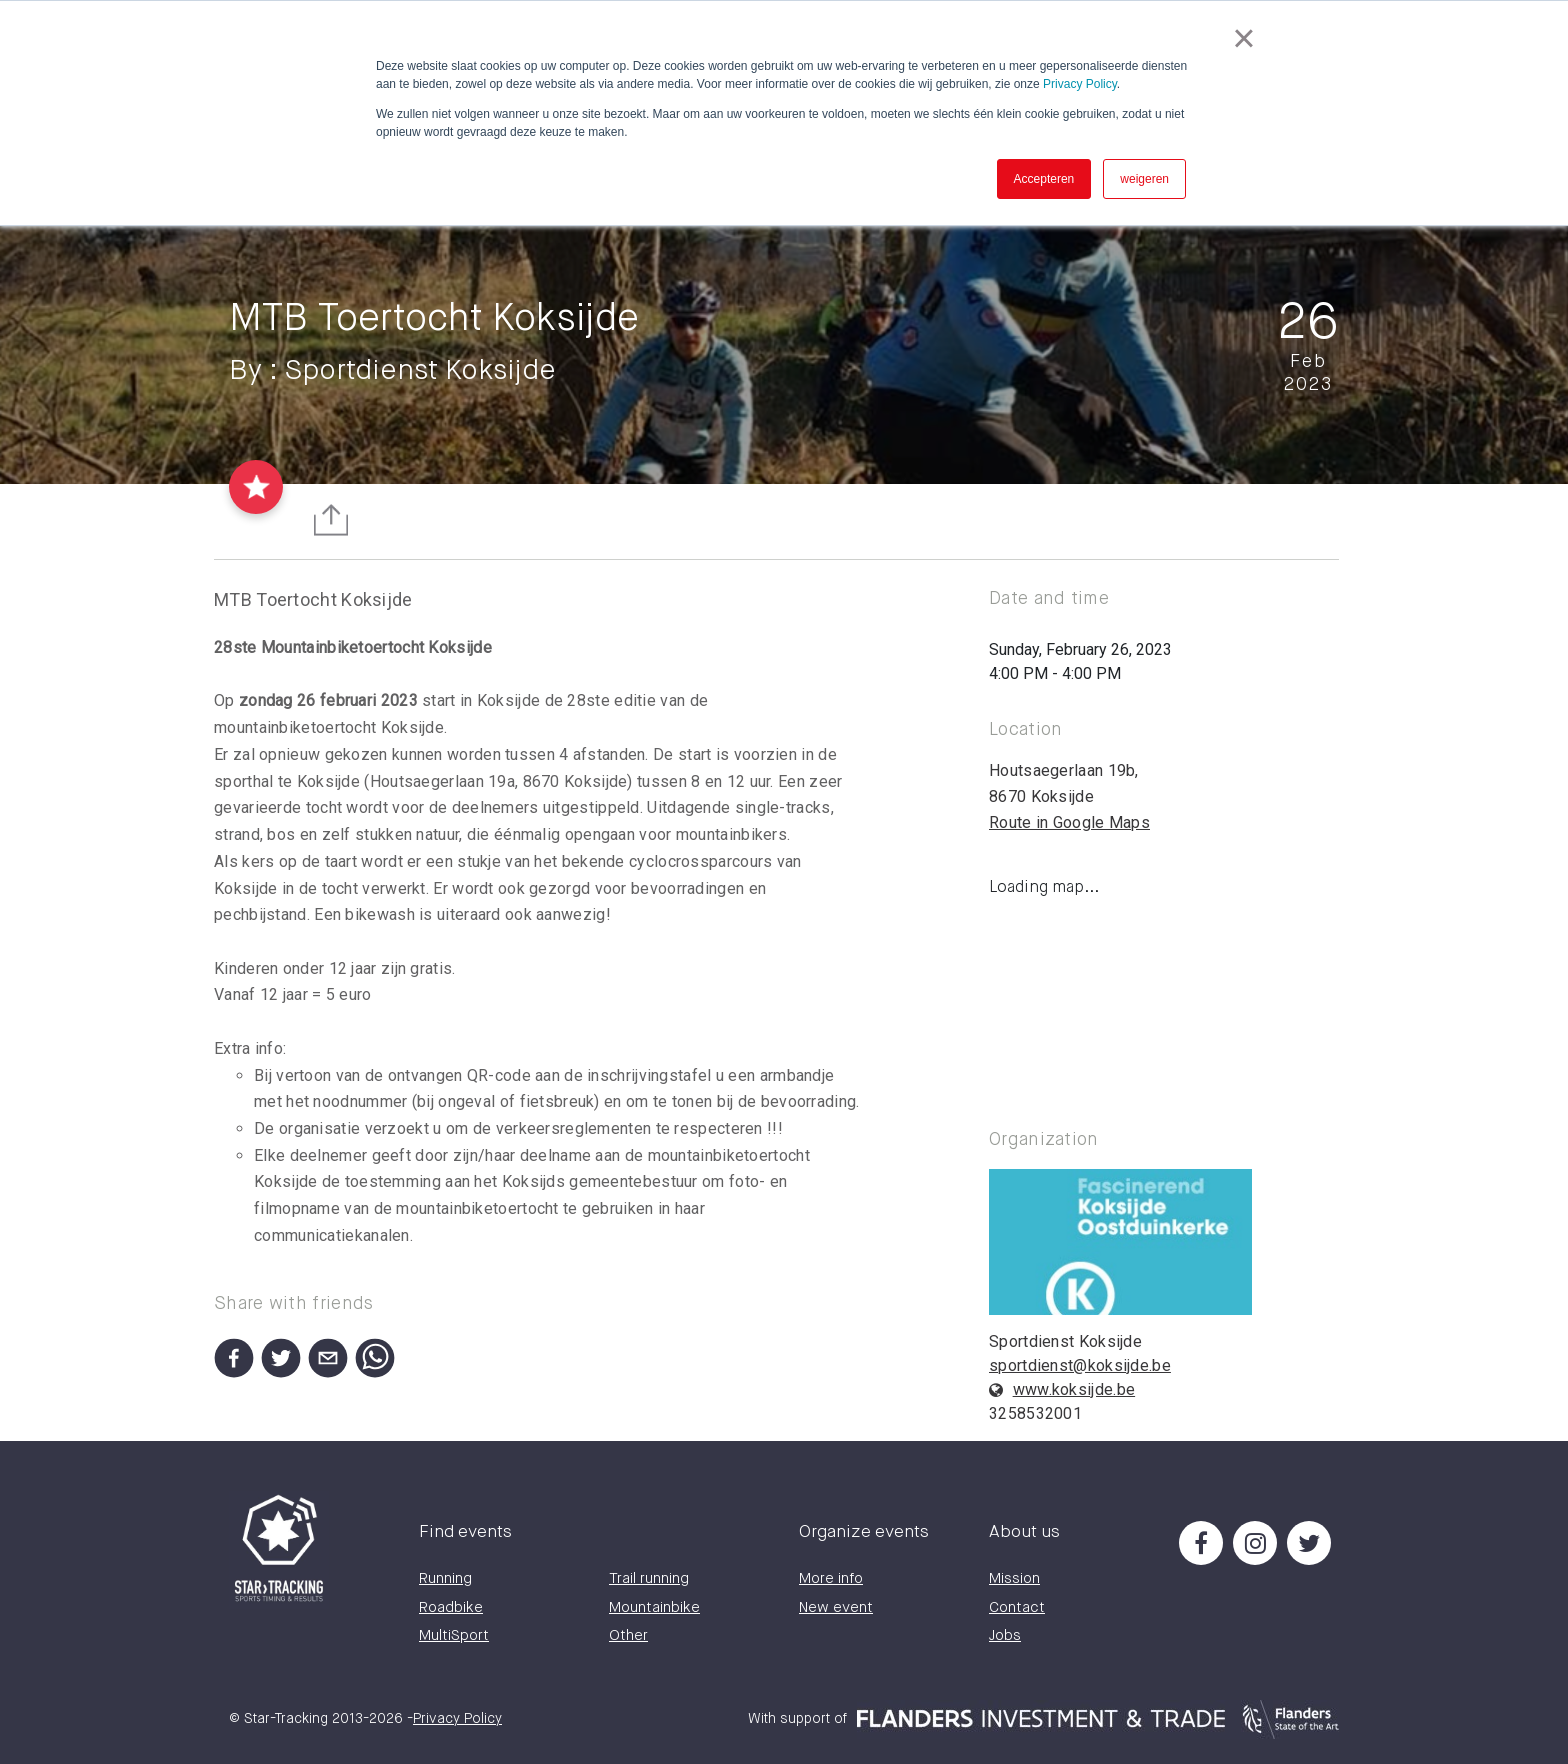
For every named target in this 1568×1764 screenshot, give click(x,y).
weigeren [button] (1144, 179)
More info (831, 1578)
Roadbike (451, 1607)
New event (836, 1607)
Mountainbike (654, 1607)
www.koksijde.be (1074, 1389)
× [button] (1243, 38)
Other (628, 1635)
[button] (230, 1354)
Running (445, 1578)
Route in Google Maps (1069, 822)
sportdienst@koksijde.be (1080, 1365)
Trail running (649, 1578)
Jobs (1005, 1635)
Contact (1017, 1607)
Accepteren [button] (1044, 179)
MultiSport (454, 1635)
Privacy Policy (1080, 84)
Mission (1014, 1578)
